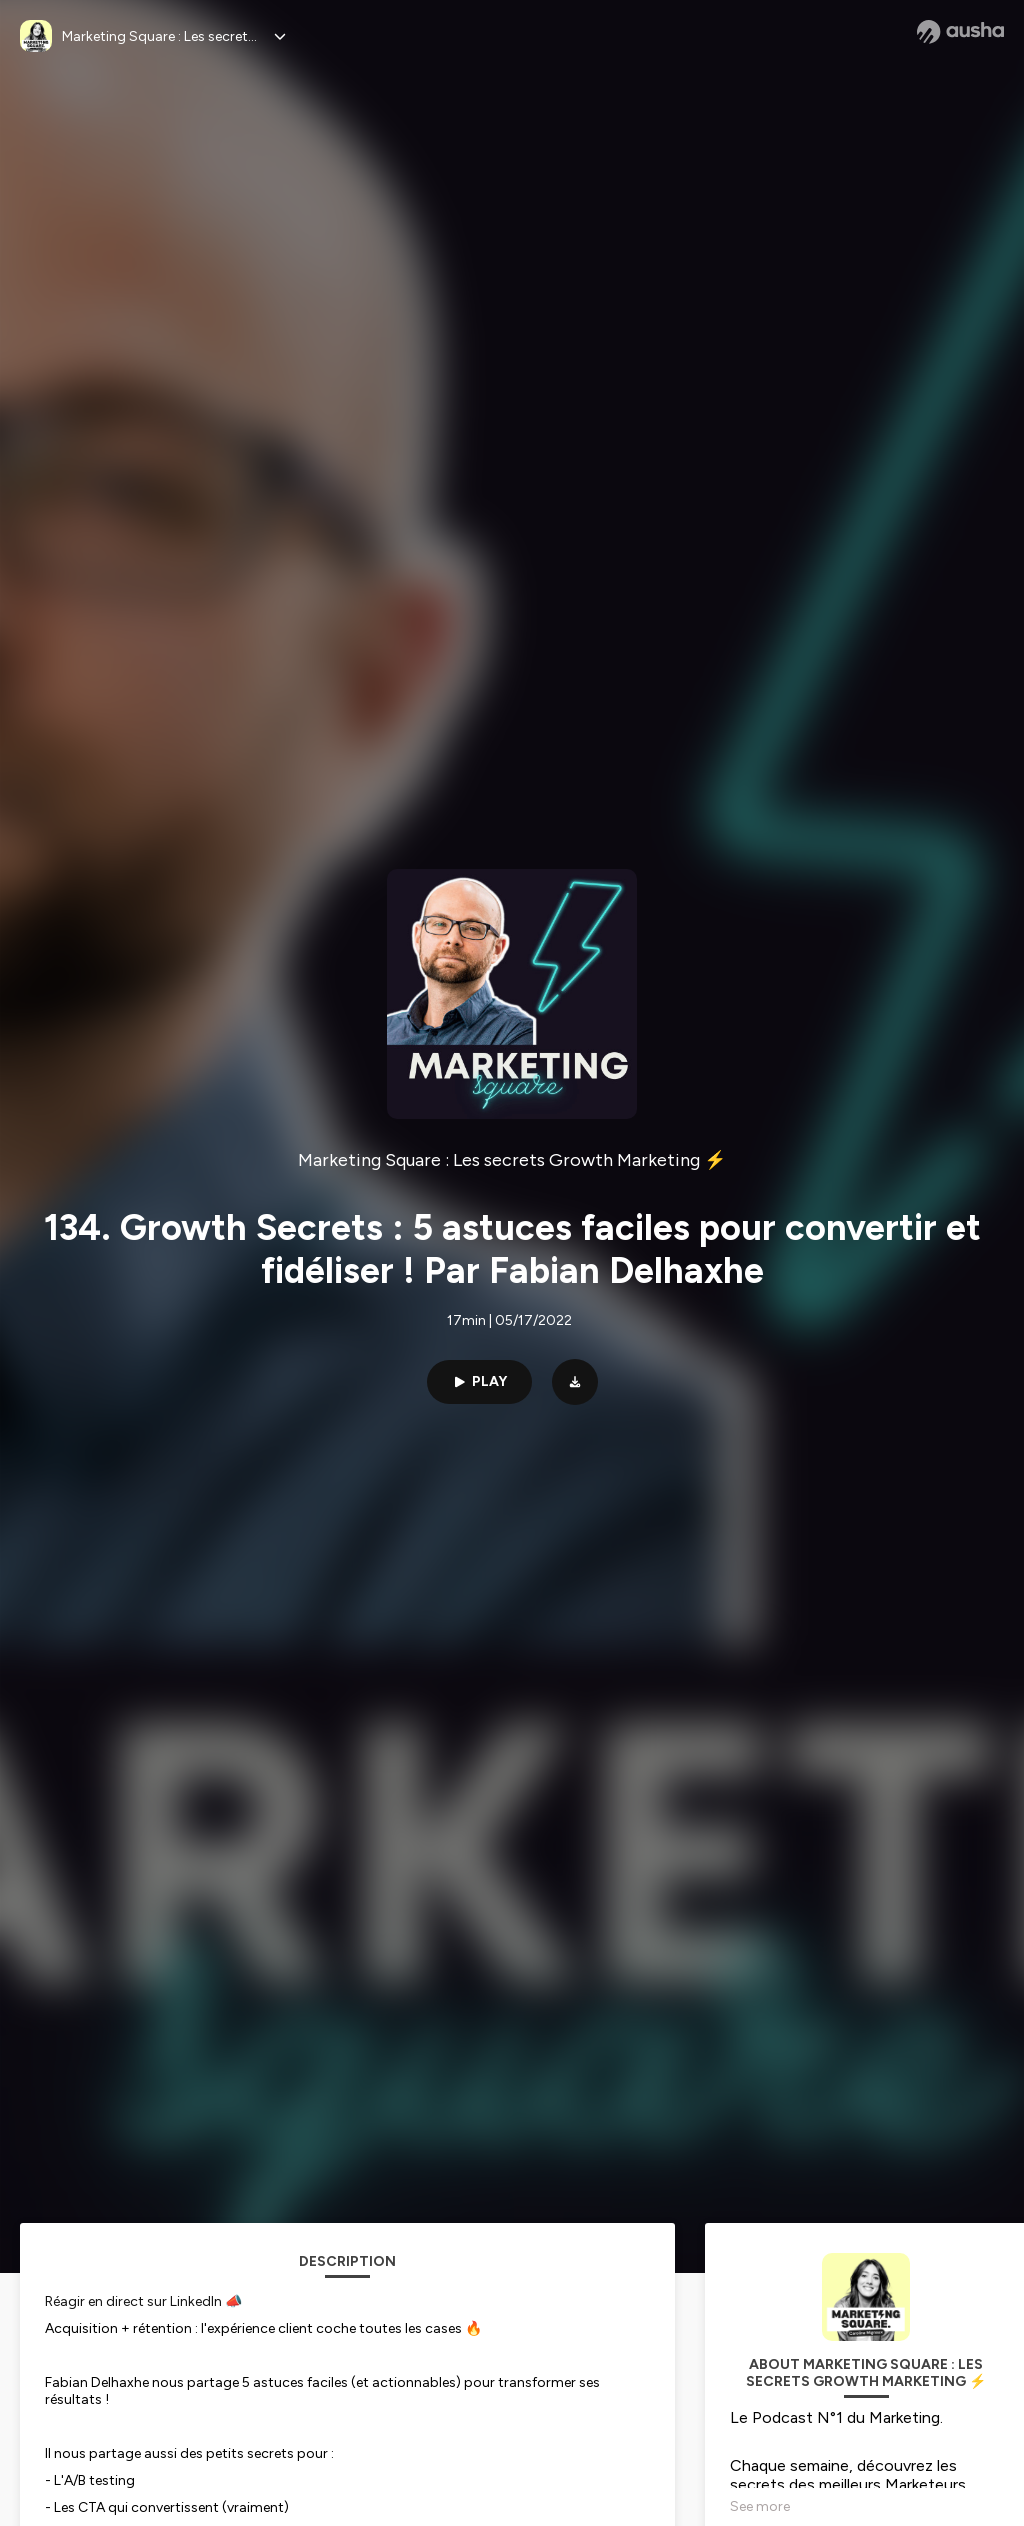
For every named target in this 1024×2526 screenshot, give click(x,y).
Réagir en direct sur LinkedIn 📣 (143, 2301)
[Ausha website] (960, 32)
